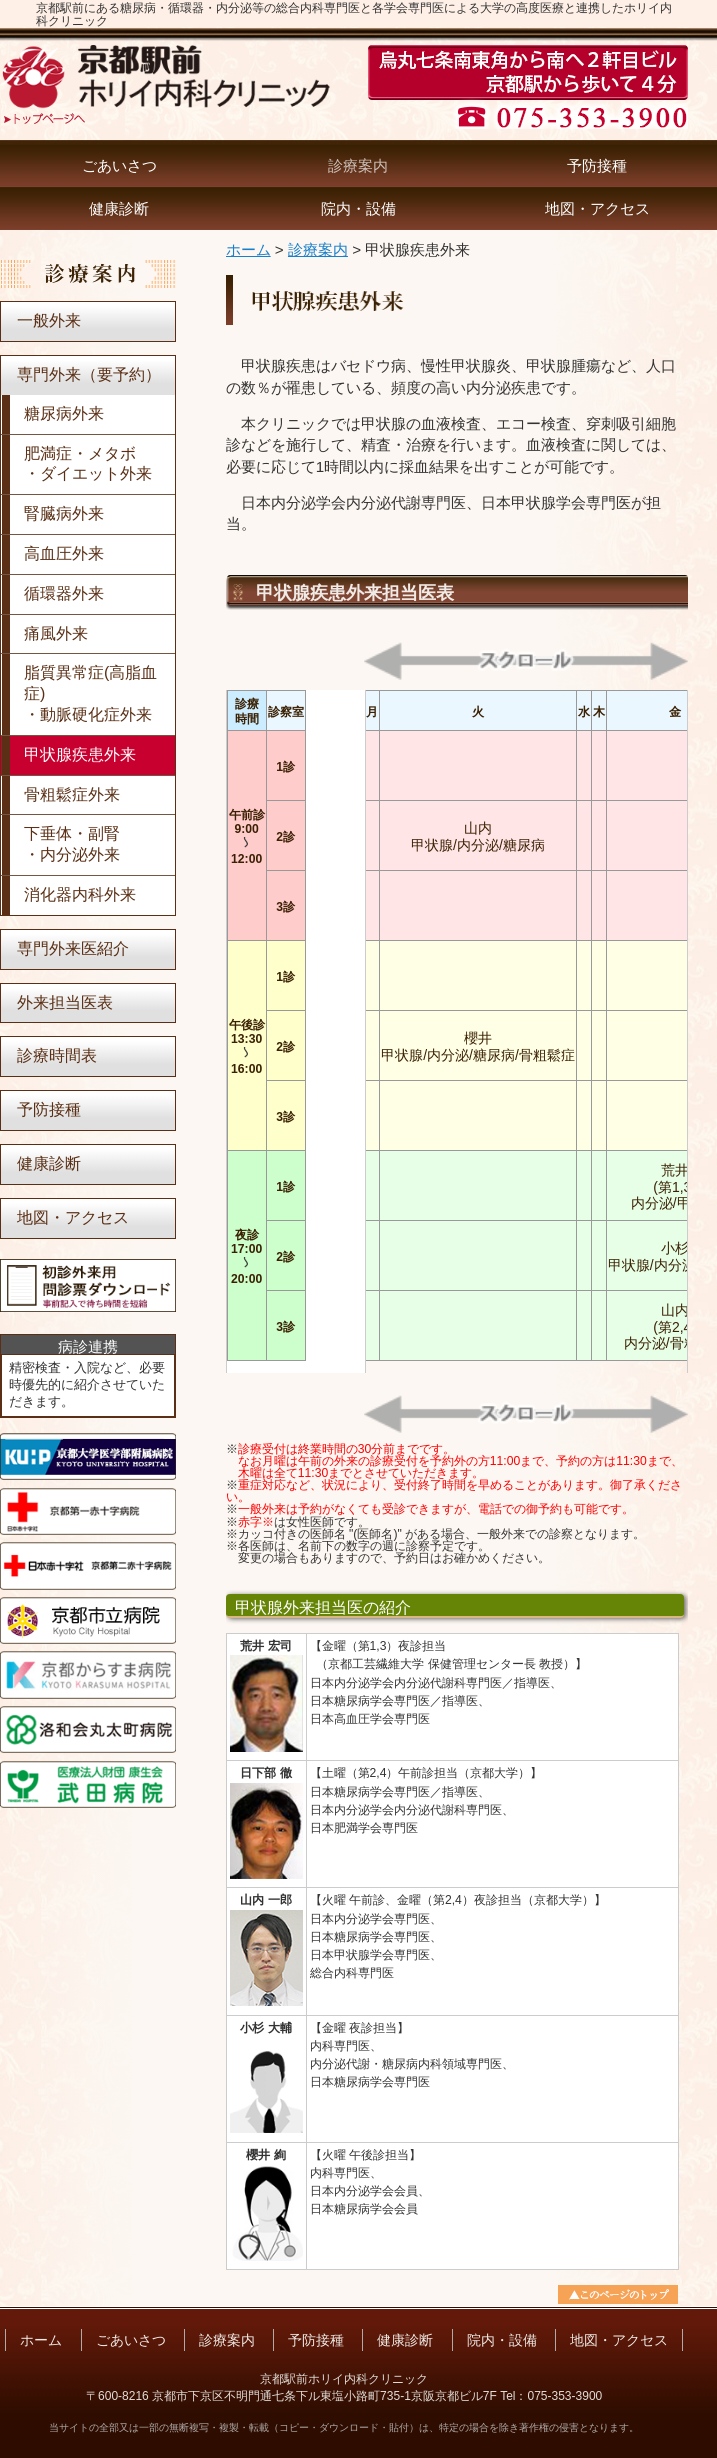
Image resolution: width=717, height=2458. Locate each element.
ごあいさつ (119, 165)
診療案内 (358, 165)
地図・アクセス (597, 208)
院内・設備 (358, 208)
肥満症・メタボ (88, 465)
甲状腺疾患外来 (80, 754)
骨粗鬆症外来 (72, 794)
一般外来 (49, 320)
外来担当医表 (65, 1002)
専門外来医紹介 (73, 948)
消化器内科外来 (80, 894)
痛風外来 (56, 633)
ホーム (248, 249)
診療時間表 (57, 1055)
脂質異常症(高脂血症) (90, 694)
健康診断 (119, 208)
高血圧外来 (64, 553)
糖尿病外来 (64, 413)
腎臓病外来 (64, 513)
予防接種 (597, 165)
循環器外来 (64, 593)
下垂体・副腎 (72, 845)
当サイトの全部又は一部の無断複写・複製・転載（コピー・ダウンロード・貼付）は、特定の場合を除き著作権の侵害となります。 (344, 2427)
